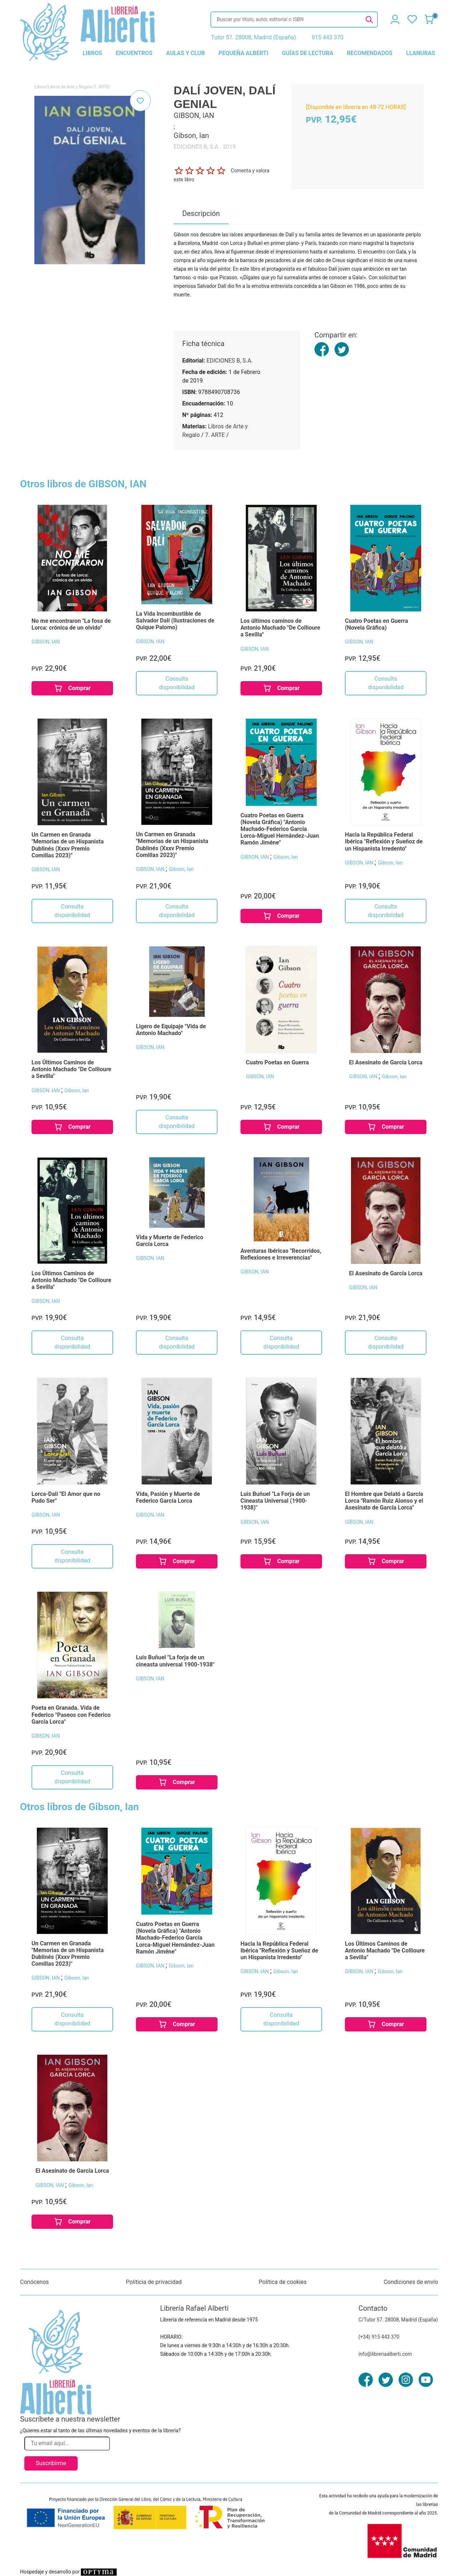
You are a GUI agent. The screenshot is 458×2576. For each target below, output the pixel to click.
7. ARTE (101, 86)
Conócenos (34, 2282)
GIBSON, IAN (45, 642)
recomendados (370, 53)
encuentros (134, 53)
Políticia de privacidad (154, 2282)
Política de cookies (283, 2282)
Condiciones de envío (411, 2282)
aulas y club (185, 53)
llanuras (420, 53)
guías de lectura (307, 53)
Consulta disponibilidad (176, 683)
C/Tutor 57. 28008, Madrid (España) (398, 2320)
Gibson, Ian (181, 869)
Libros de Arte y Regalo (70, 86)
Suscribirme (51, 2463)
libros (92, 53)
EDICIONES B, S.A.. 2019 (204, 146)
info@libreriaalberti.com (385, 2354)
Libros (40, 86)
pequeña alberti (243, 53)
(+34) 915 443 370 (379, 2337)
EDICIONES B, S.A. (229, 360)
